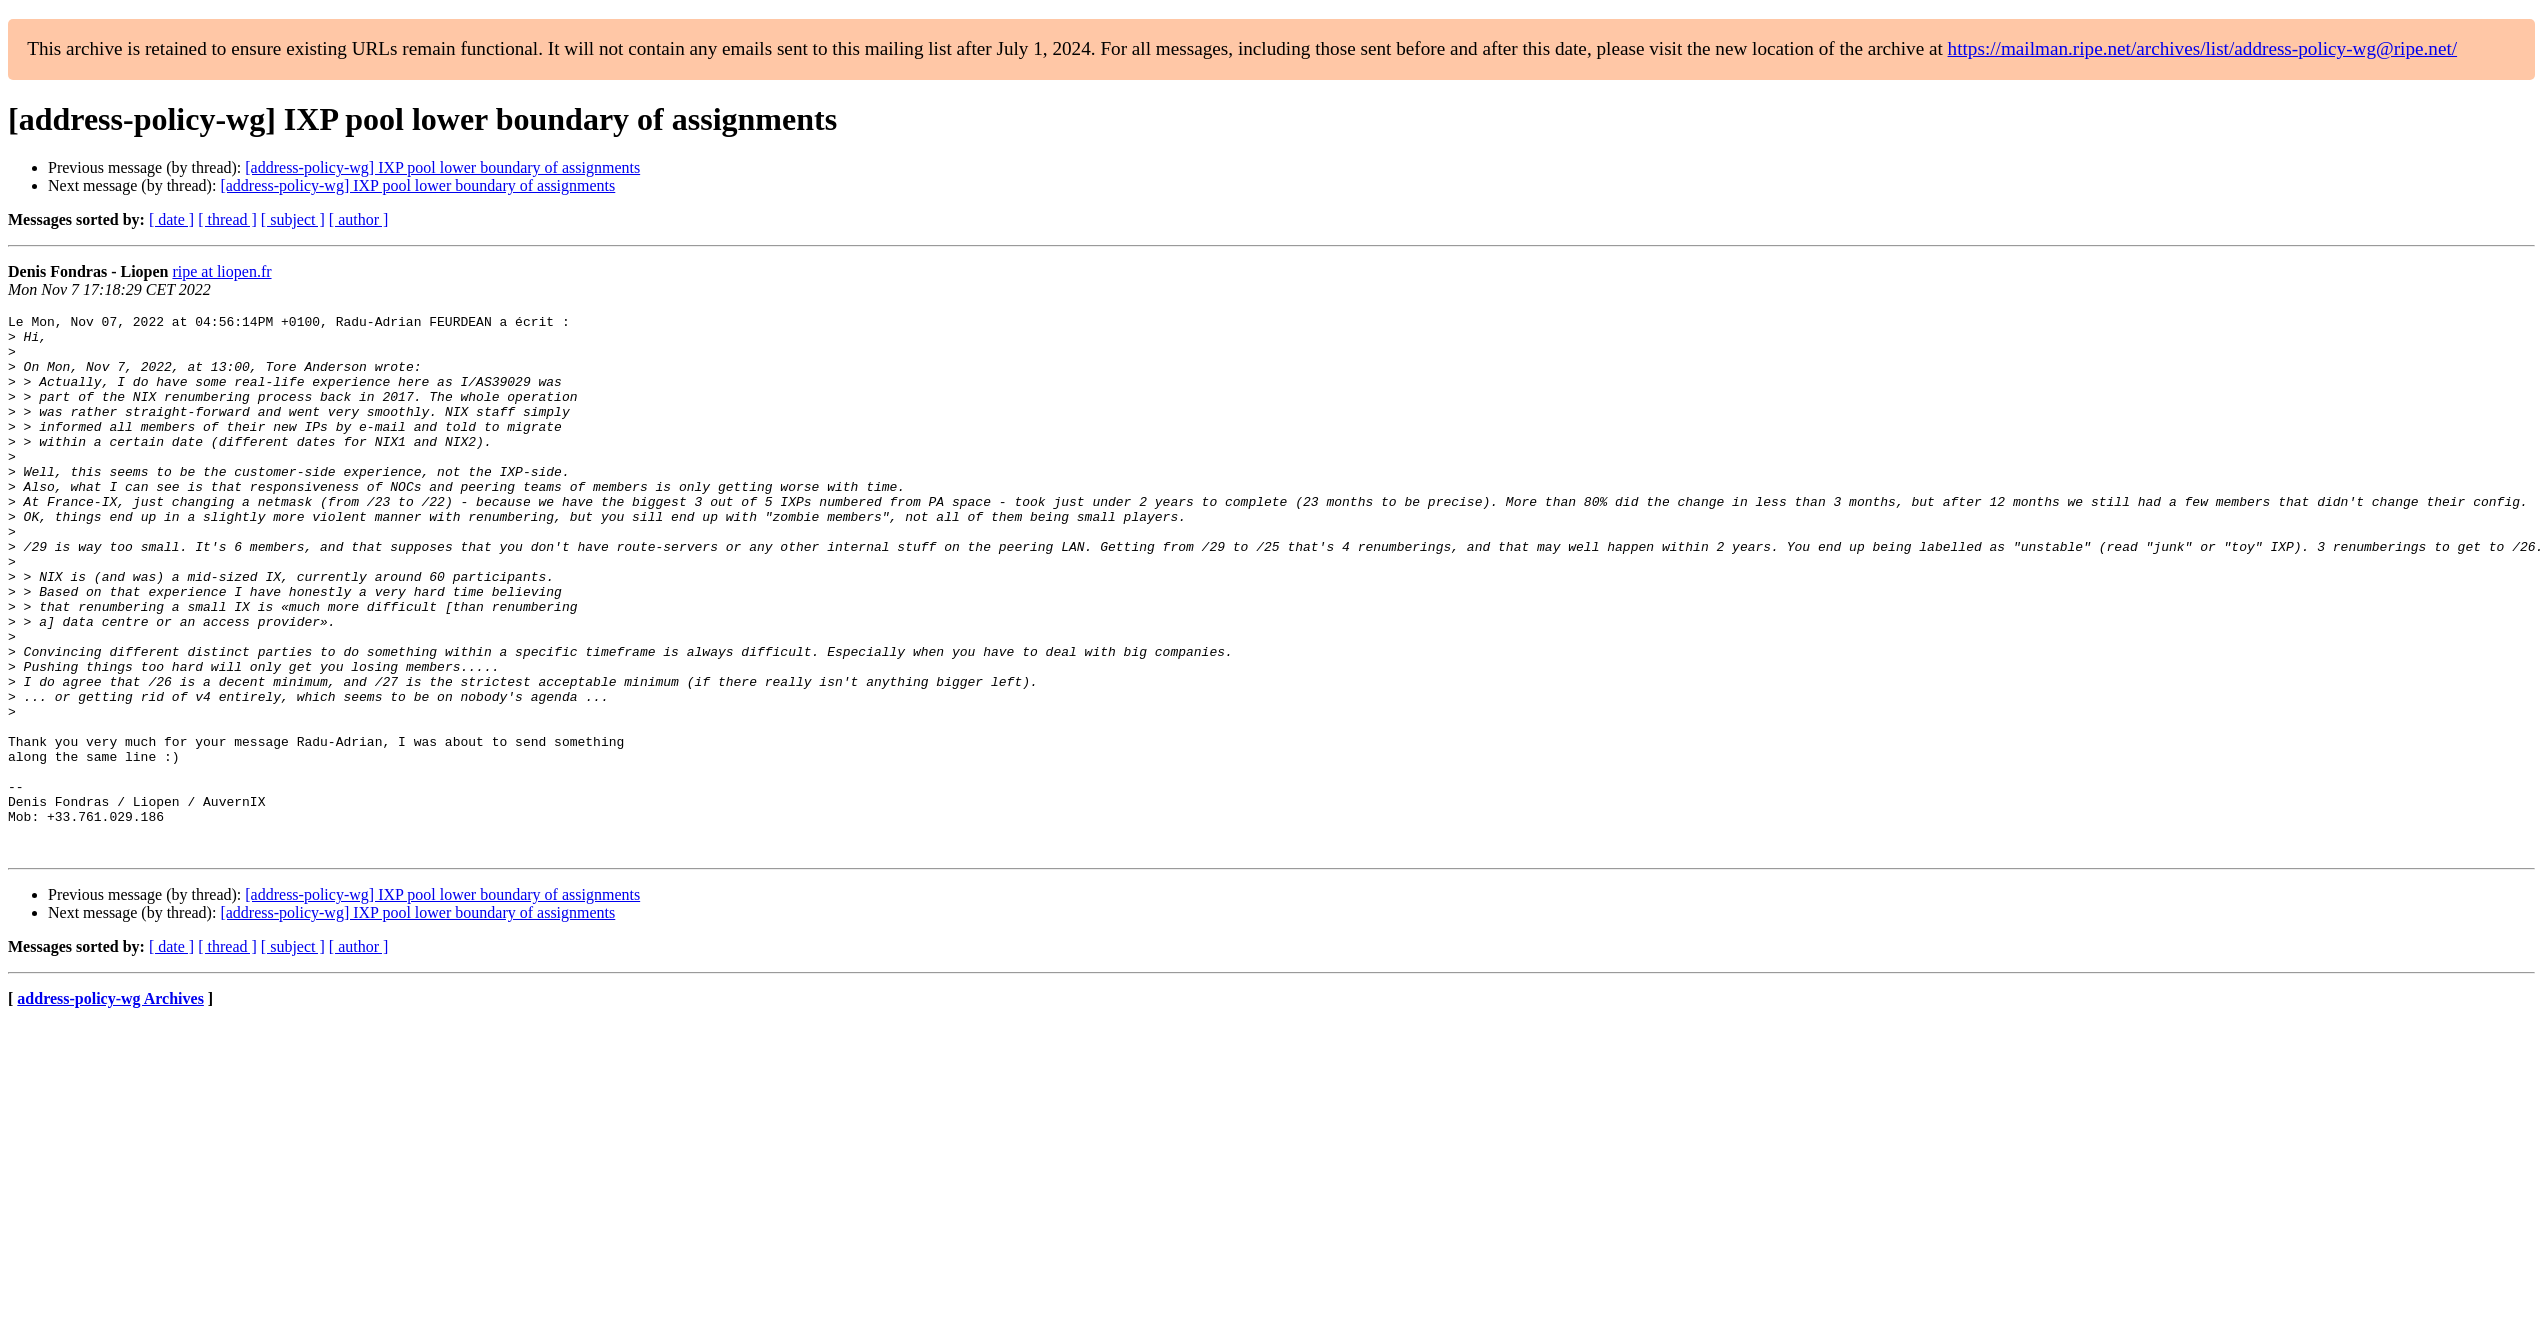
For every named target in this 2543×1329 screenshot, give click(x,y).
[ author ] (359, 219)
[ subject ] (293, 219)
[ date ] (171, 219)
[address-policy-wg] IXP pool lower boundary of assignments (442, 167)
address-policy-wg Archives (110, 1106)
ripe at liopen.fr (221, 271)
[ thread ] (227, 219)
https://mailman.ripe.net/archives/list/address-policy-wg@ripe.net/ (2203, 48)
